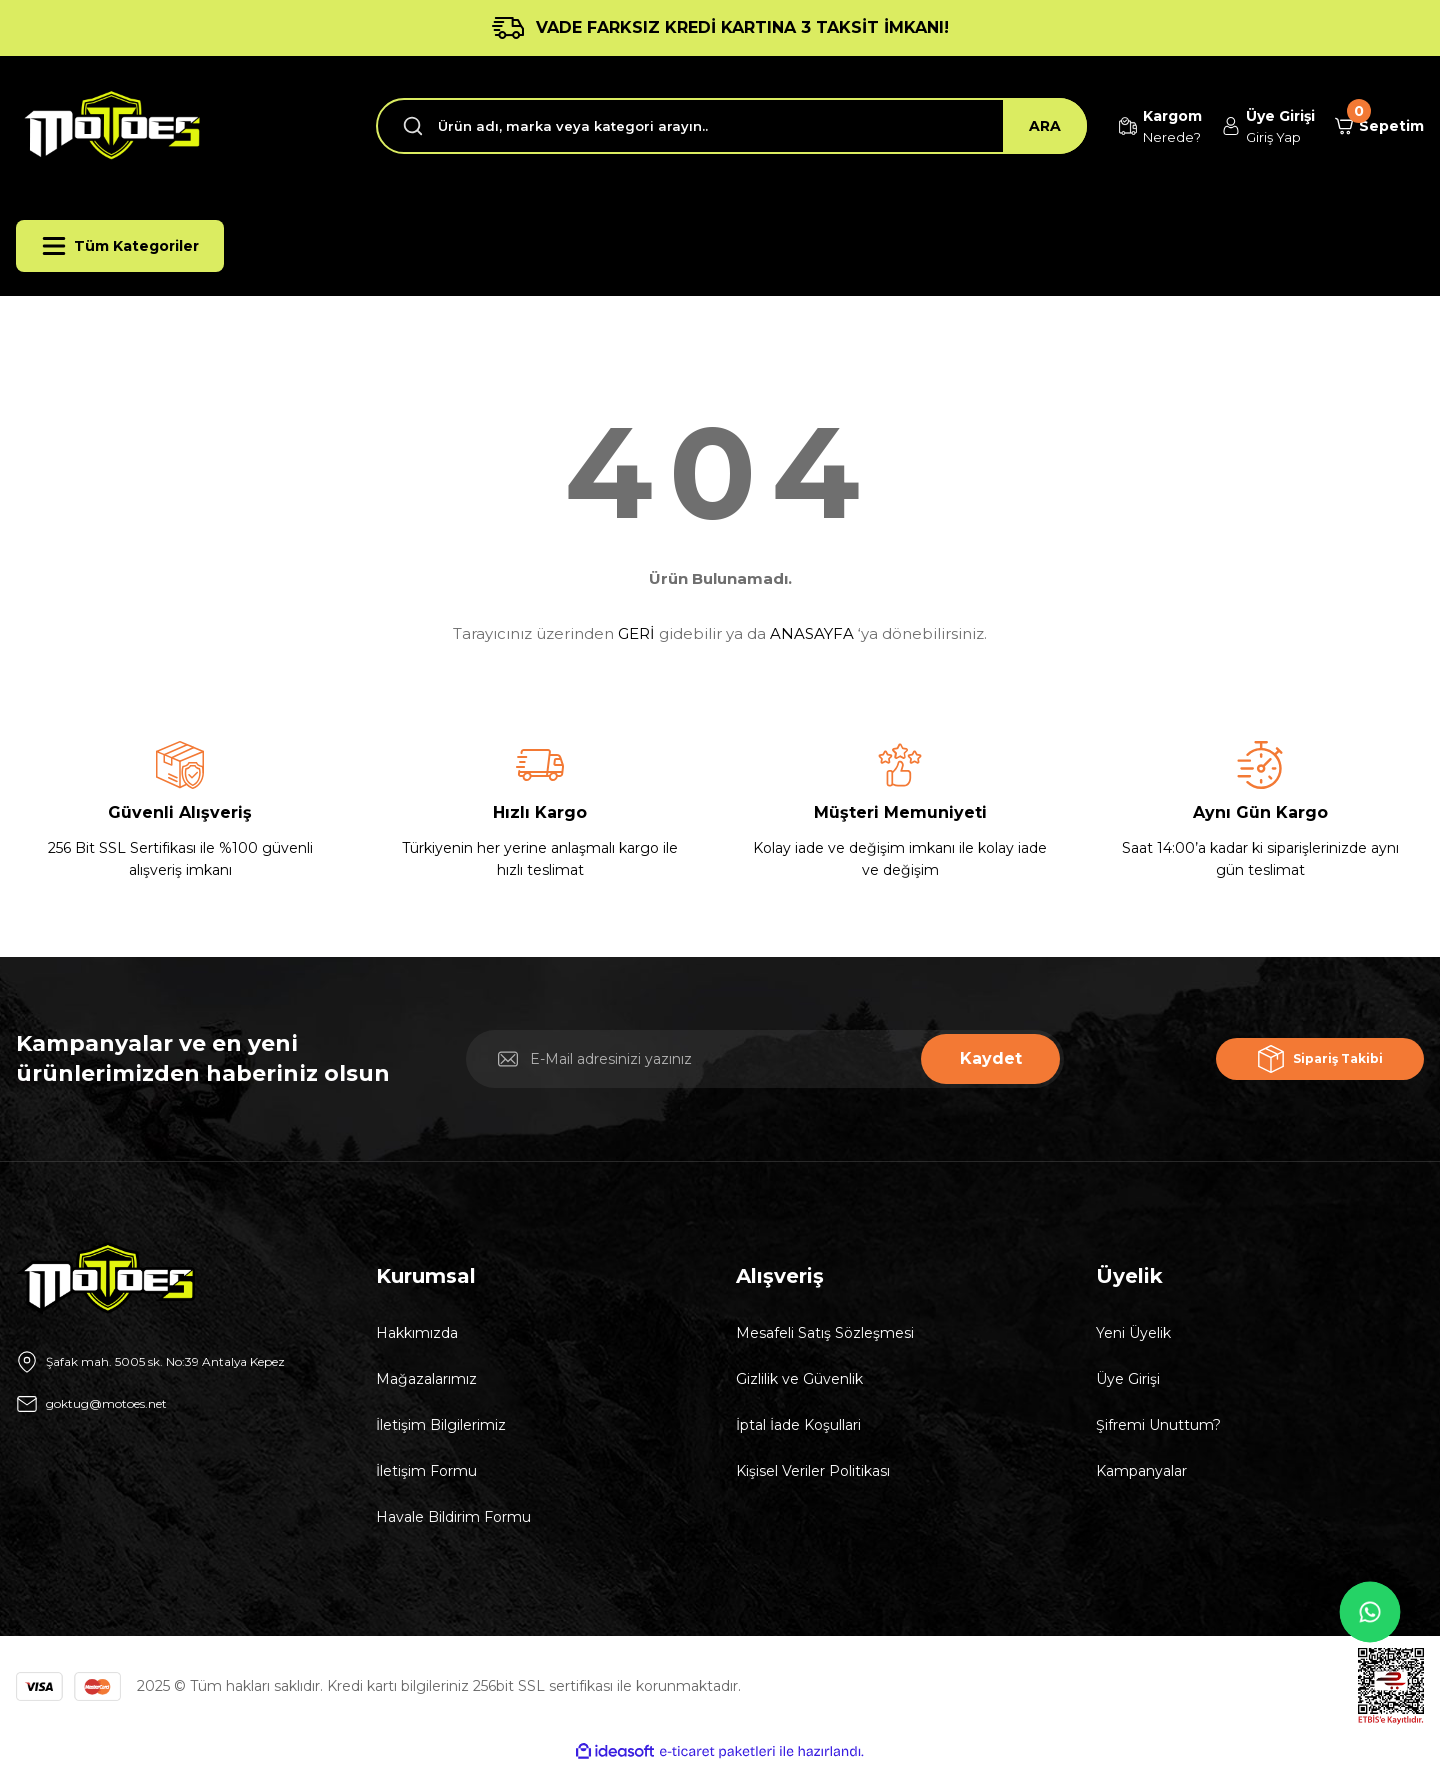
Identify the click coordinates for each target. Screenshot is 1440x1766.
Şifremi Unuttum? (1158, 1425)
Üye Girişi (1128, 1379)
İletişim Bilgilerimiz (441, 1425)
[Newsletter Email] (765, 1059)
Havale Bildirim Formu (453, 1517)
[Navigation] (120, 246)
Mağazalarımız (426, 1379)
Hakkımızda (417, 1333)
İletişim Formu (426, 1471)
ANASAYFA (812, 633)
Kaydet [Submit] (991, 1058)
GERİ (636, 633)
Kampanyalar (1141, 1471)
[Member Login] (1244, 126)
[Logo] (109, 126)
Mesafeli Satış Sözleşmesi (825, 1333)
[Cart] (1371, 126)
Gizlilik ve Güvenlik (799, 1379)
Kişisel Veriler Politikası (813, 1471)
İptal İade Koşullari (798, 1425)
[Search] (707, 126)
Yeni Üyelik (1133, 1333)
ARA (997, 126)
